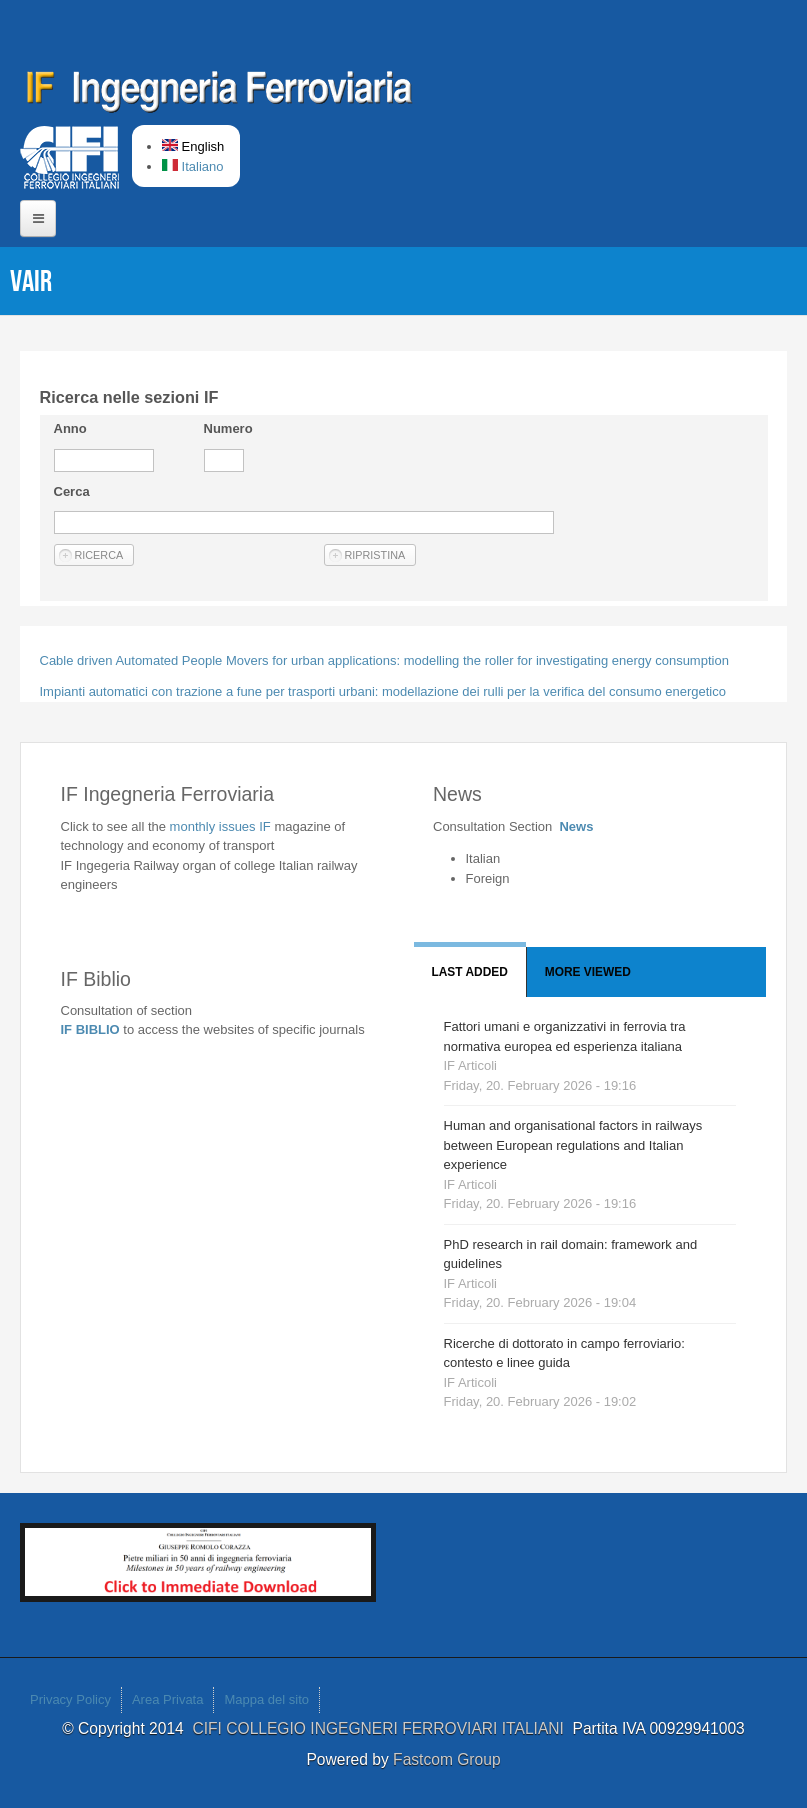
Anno (70, 428)
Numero (228, 428)
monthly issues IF (222, 826)
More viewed (588, 972)
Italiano (193, 166)
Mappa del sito (266, 1699)
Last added (470, 972)
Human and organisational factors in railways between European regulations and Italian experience (573, 1145)
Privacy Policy (70, 1699)
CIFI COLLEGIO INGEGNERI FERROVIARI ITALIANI (382, 1728)
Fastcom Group (446, 1759)
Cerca (72, 491)
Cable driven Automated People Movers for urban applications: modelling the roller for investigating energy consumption (384, 660)
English (193, 146)
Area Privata (168, 1699)
